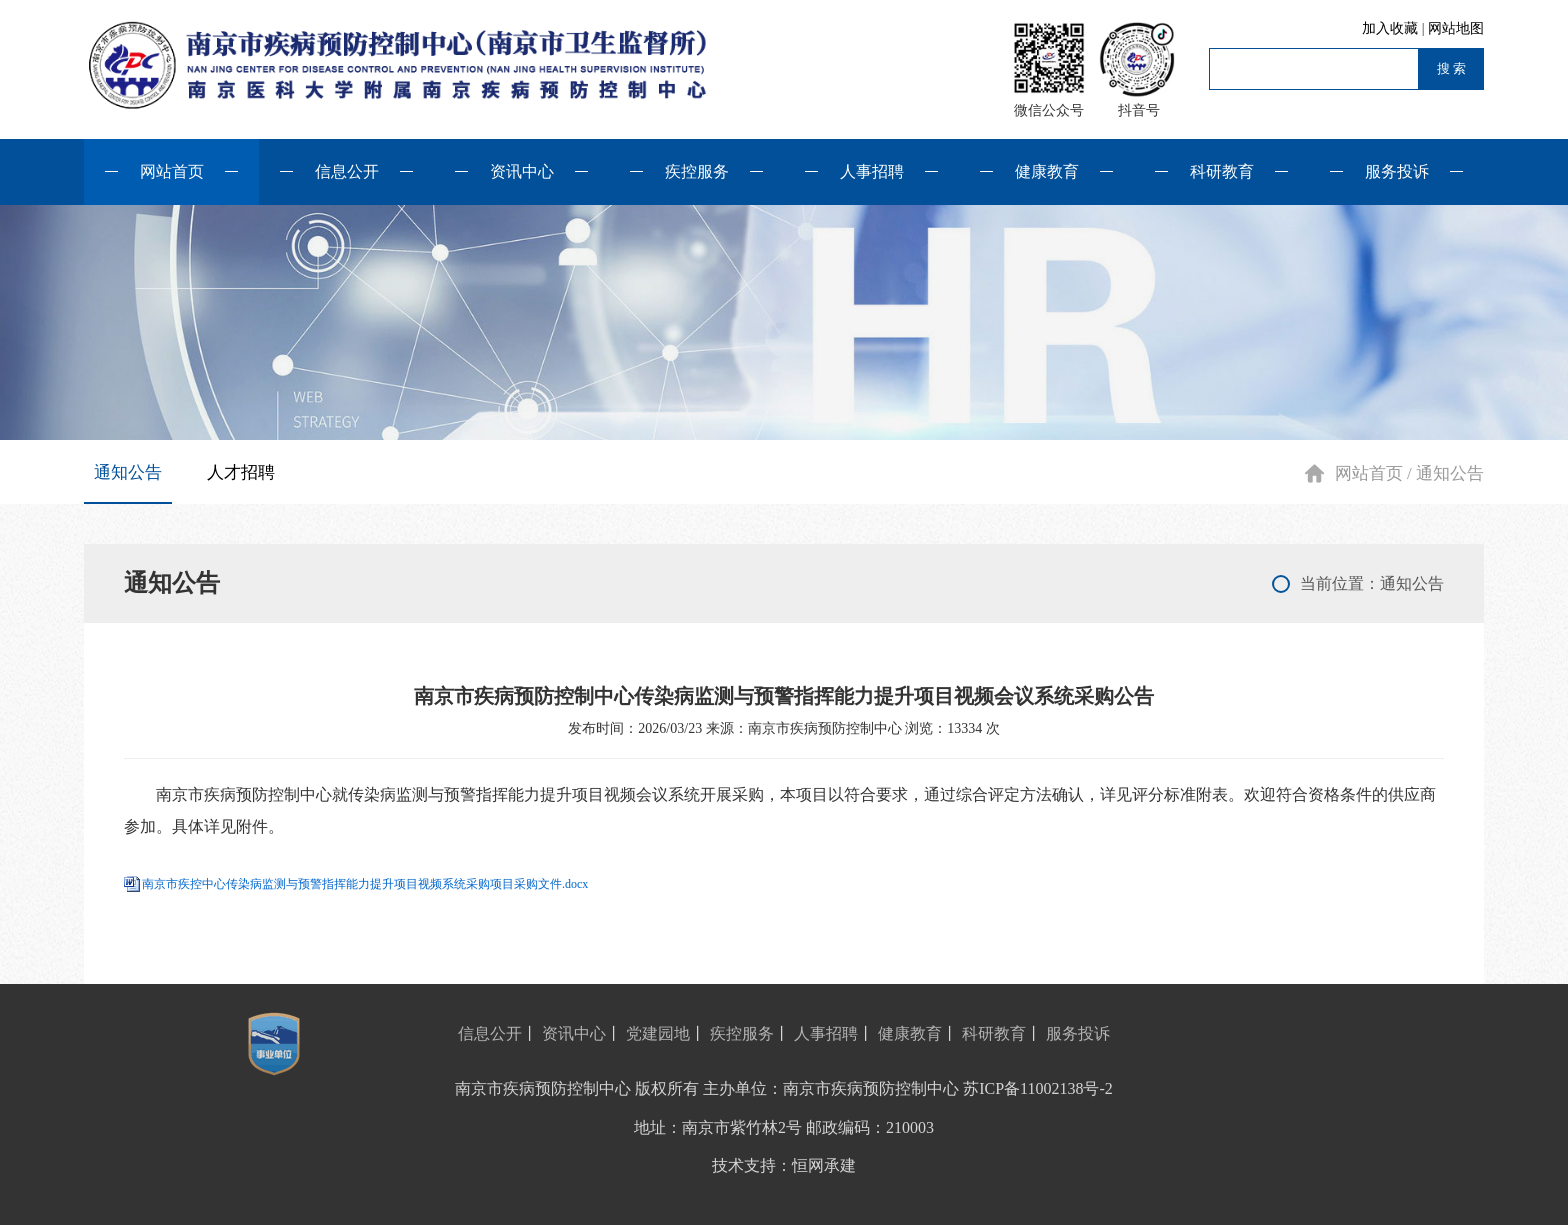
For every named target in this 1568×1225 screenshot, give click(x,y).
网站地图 (1456, 28)
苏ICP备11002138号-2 (1038, 1088)
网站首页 (172, 171)
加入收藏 (1392, 28)
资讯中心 (522, 171)
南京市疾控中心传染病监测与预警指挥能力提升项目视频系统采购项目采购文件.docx (365, 884)
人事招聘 (872, 171)
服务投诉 (1397, 171)
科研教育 (1222, 171)
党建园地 (658, 1033)
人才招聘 (241, 472)
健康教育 (1047, 171)
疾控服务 (697, 171)
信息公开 (347, 171)
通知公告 (128, 472)
